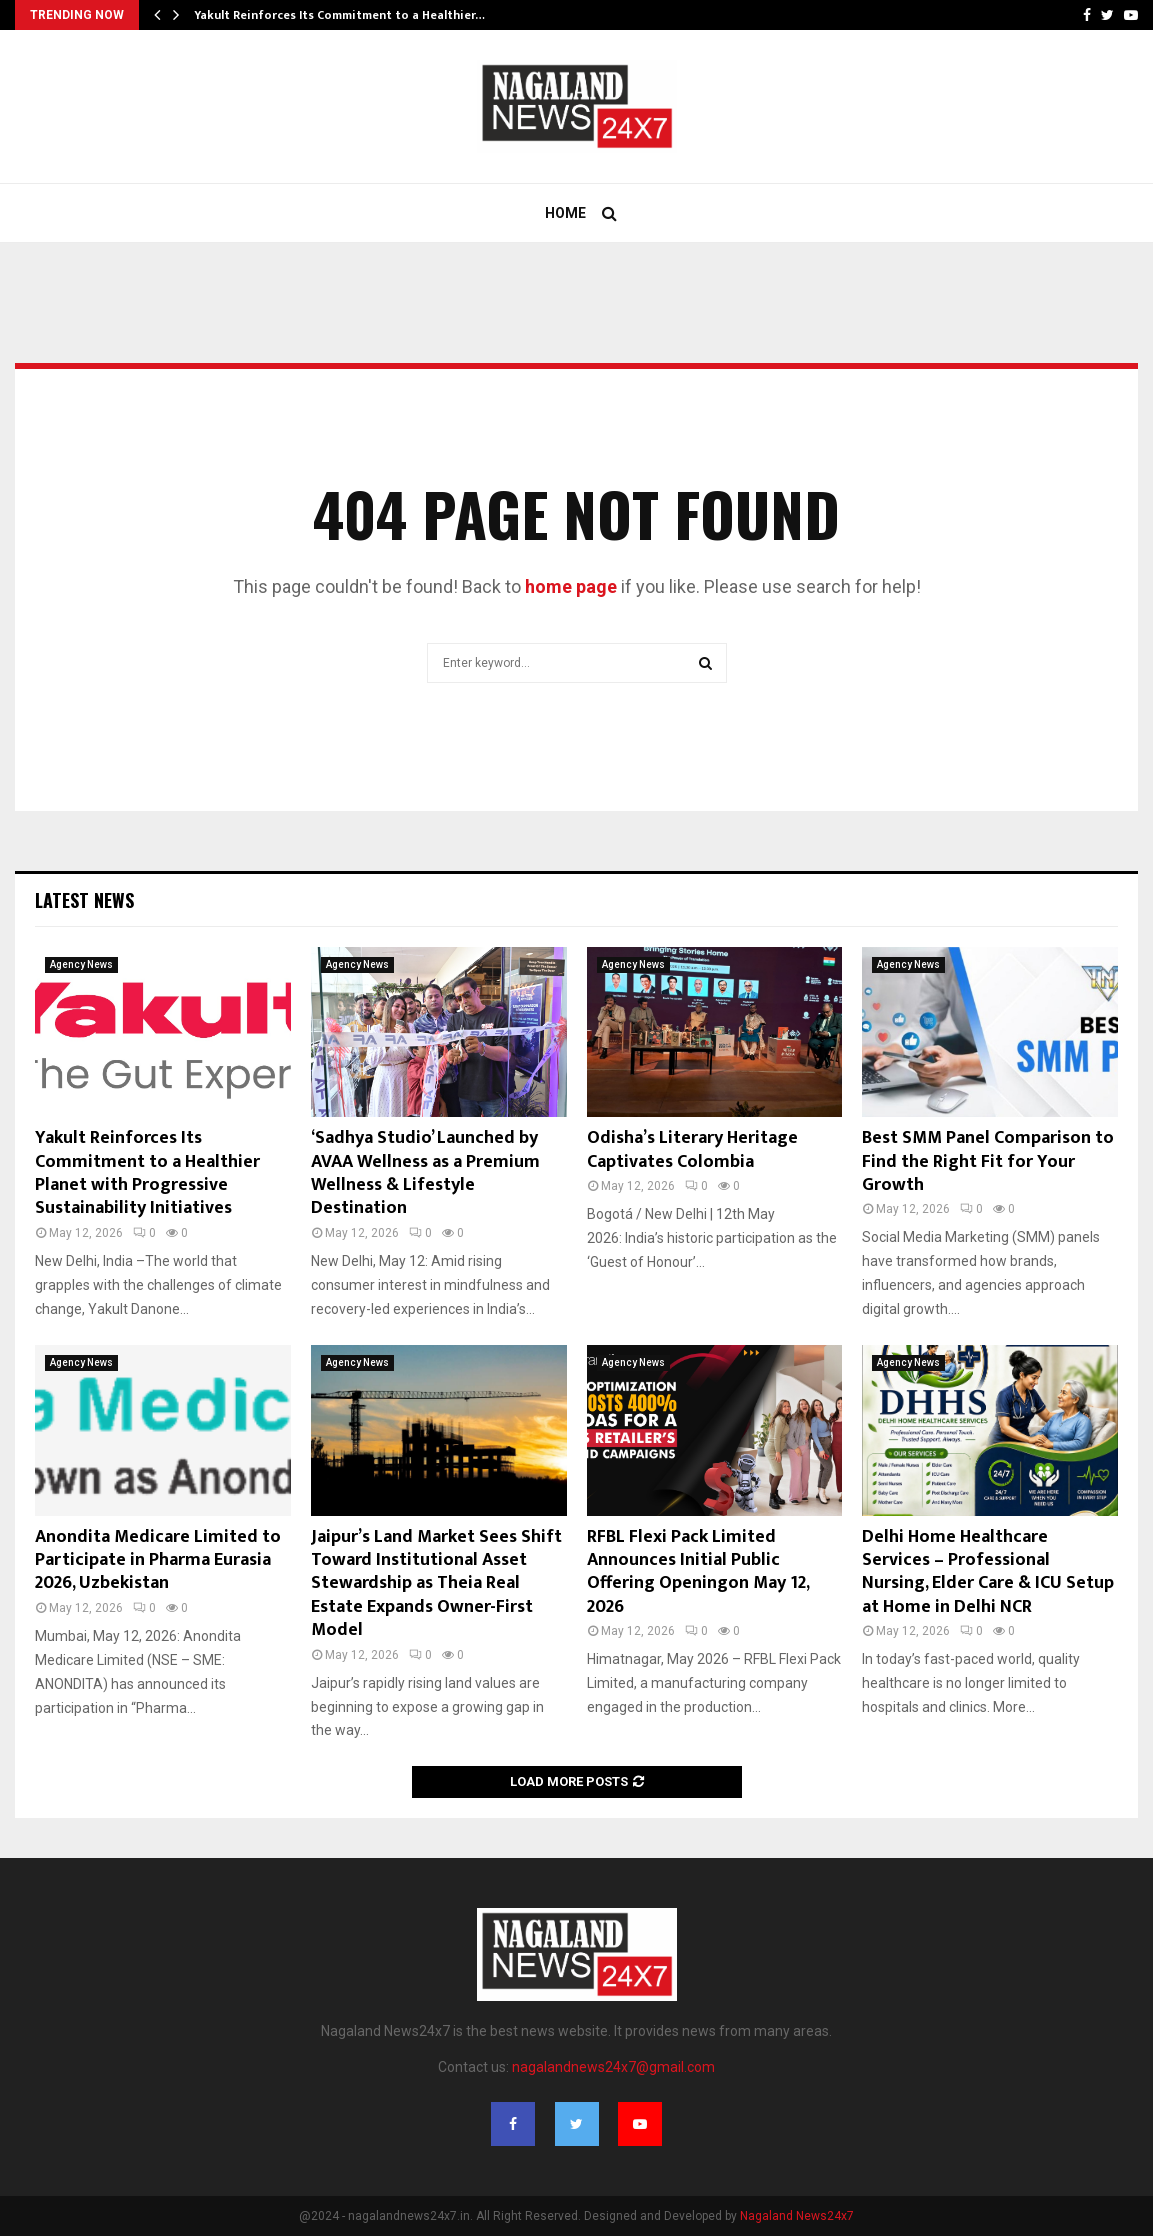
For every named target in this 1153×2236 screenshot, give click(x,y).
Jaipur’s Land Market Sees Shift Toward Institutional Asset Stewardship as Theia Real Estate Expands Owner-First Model (436, 1584)
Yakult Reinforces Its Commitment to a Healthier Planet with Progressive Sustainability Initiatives (147, 1173)
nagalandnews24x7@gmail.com (613, 2067)
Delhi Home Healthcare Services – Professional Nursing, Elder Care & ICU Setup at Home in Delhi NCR (988, 1572)
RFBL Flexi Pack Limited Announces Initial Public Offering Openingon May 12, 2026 (698, 1572)
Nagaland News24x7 (797, 2216)
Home (565, 213)
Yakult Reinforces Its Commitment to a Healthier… (339, 15)
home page (571, 586)
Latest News (84, 900)
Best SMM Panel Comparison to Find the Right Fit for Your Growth (988, 1161)
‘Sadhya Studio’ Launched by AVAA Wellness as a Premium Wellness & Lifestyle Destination (425, 1173)
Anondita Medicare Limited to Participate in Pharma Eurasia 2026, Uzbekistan (158, 1560)
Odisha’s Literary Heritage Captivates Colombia (692, 1149)
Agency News (81, 964)
